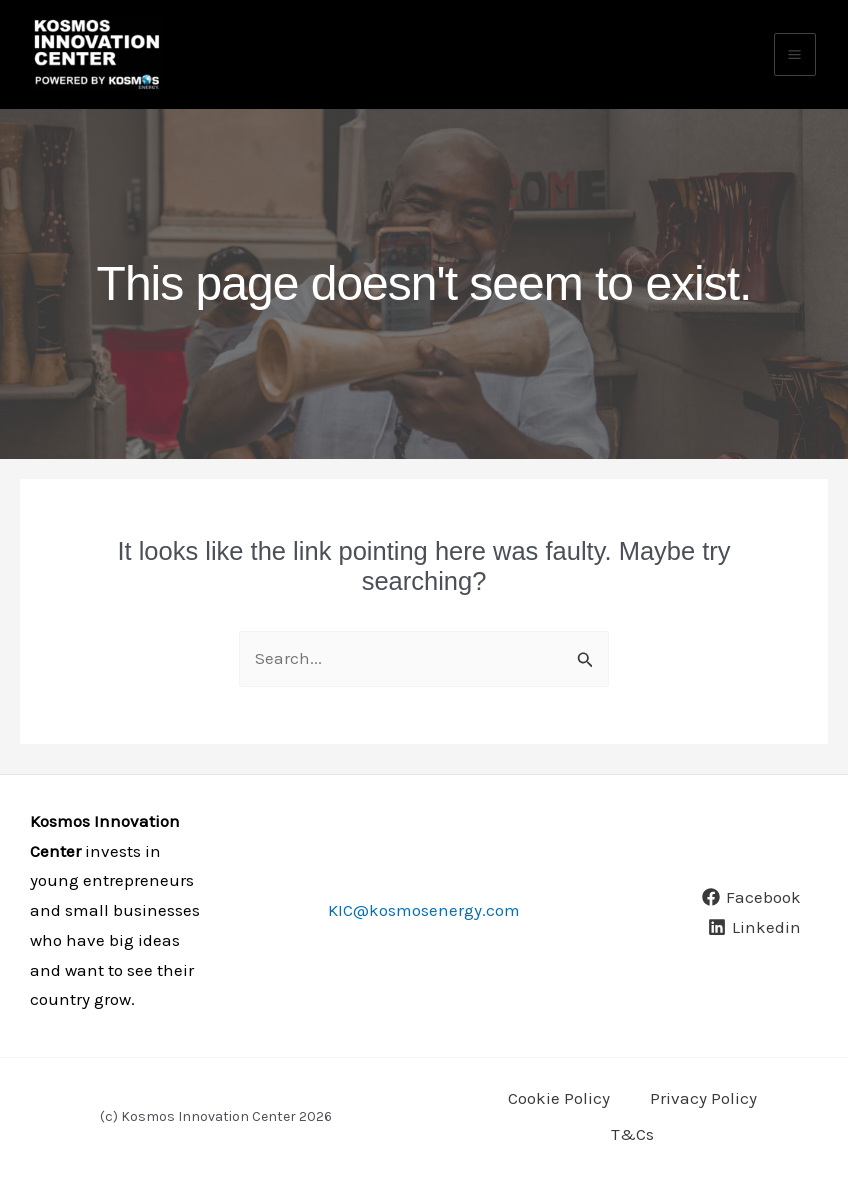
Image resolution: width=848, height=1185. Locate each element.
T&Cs (632, 1137)
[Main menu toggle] (795, 66)
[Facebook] (751, 911)
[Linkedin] (754, 941)
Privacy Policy (703, 1108)
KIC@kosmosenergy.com (424, 924)
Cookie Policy (559, 1108)
